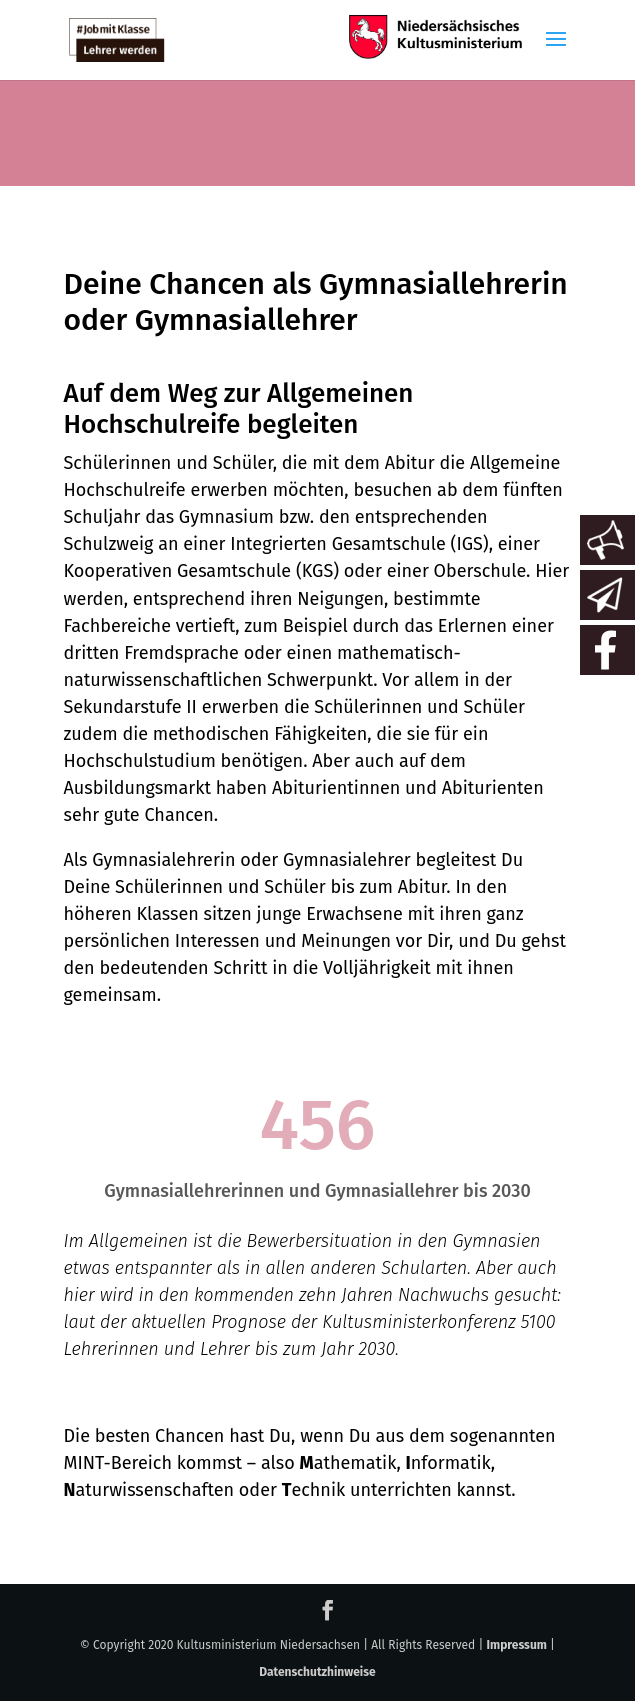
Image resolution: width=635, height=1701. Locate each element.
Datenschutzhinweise (317, 1672)
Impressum (516, 1645)
